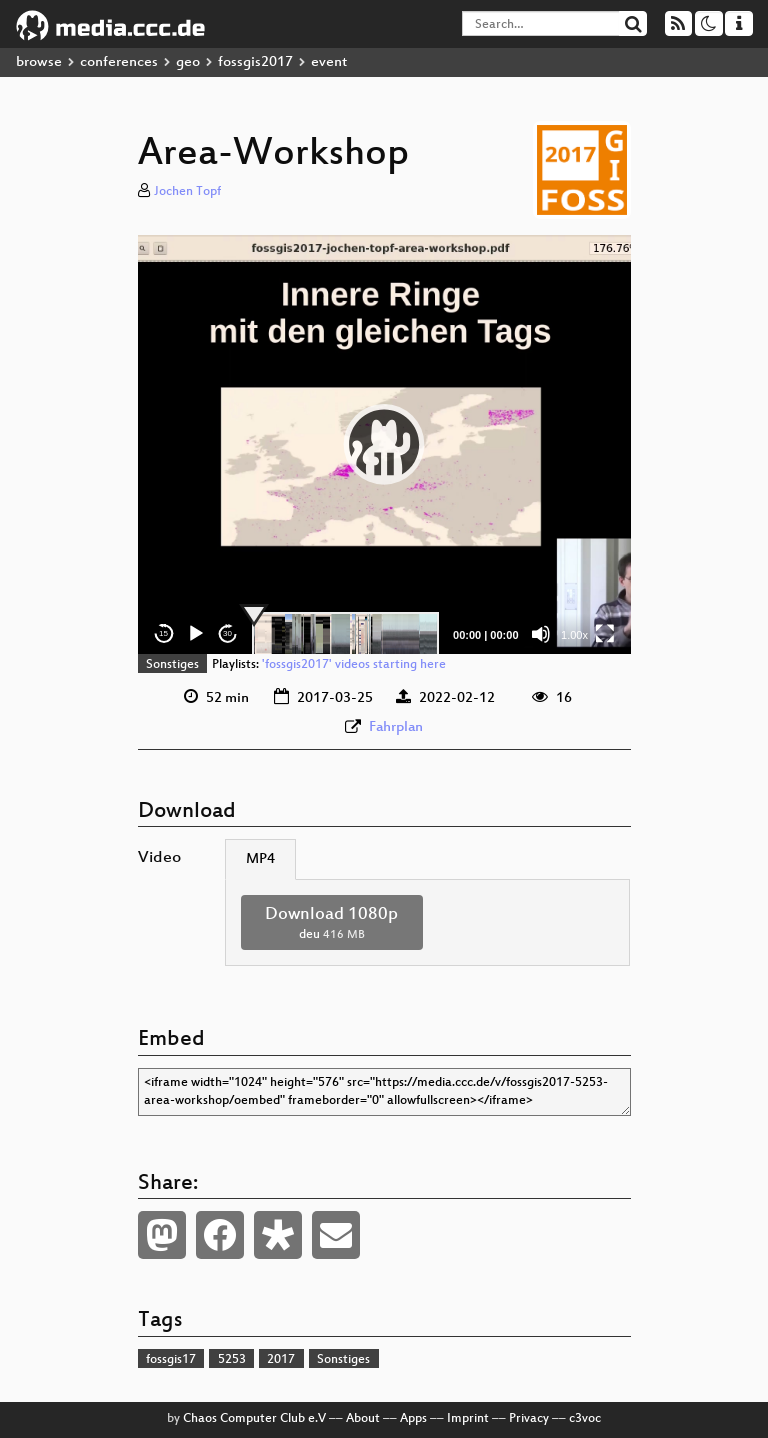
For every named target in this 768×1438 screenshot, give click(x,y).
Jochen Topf (187, 192)
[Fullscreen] (605, 634)
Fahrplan (396, 727)
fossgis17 (171, 1360)
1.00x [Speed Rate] (574, 635)
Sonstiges (172, 665)
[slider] (346, 634)
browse (39, 62)
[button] (384, 444)
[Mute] (541, 634)
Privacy (529, 1419)
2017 (281, 1360)
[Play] (196, 634)
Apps (413, 1419)
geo (188, 62)
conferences (119, 62)
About (363, 1419)
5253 (232, 1360)
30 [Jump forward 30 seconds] (227, 633)
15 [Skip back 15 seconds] (163, 633)
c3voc (585, 1419)
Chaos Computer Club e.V (254, 1419)
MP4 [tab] (260, 859)
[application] (384, 444)
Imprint (468, 1419)
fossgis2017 (255, 62)
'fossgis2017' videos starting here (354, 665)
